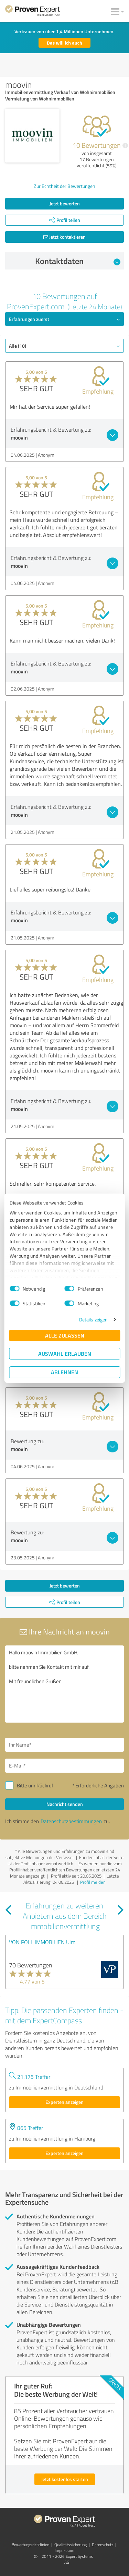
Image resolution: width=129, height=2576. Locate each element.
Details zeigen (93, 1319)
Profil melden (93, 1882)
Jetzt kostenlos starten (64, 2479)
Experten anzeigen (64, 2102)
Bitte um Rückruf (35, 1785)
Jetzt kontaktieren (64, 236)
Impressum (64, 2550)
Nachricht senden (64, 1804)
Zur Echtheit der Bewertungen (64, 186)
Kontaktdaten (77, 261)
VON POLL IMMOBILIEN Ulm (42, 1942)
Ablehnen (64, 1372)
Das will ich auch (64, 42)
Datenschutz (102, 2545)
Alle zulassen (64, 1335)
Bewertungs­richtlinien (30, 2545)
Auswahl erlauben (64, 1353)
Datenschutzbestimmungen (71, 1821)
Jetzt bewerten (65, 203)
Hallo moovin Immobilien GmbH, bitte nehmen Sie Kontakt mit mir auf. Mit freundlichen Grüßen (64, 1684)
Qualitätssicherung (70, 2545)
